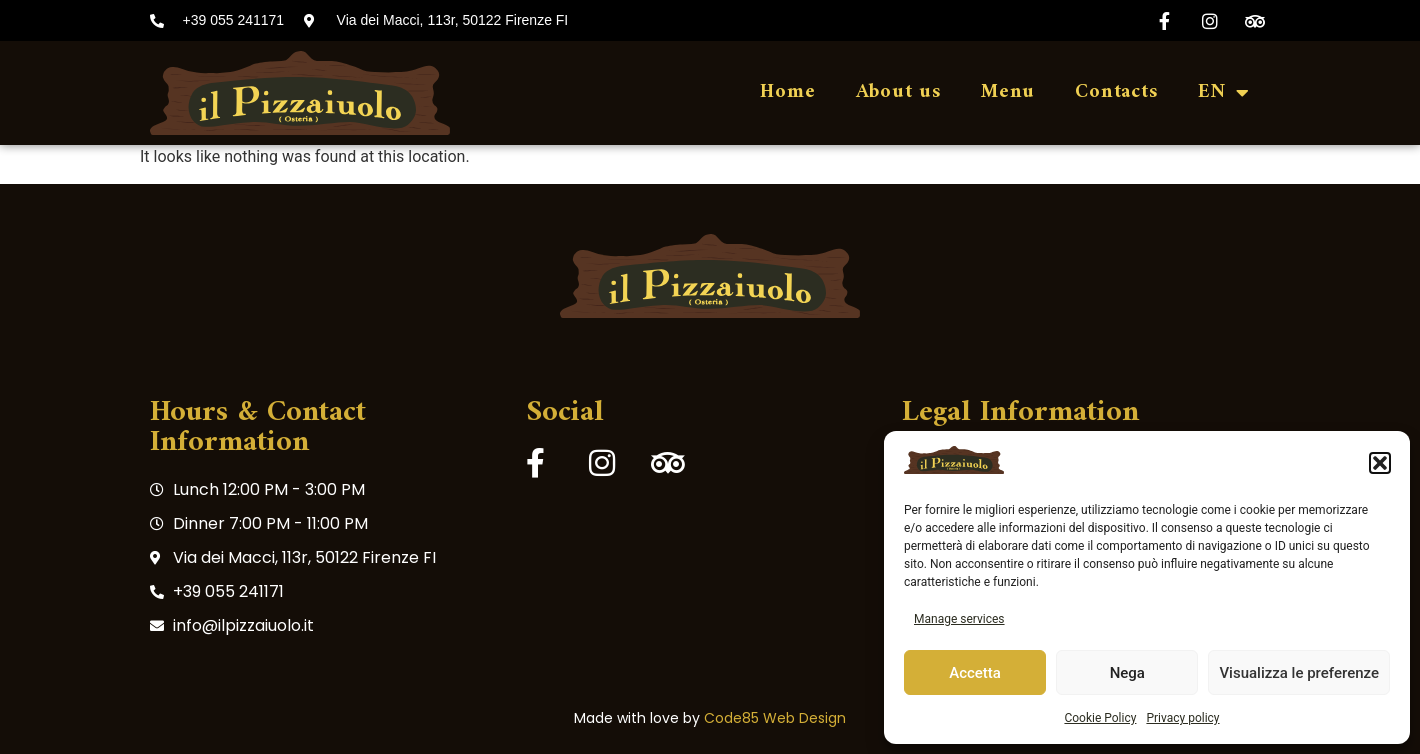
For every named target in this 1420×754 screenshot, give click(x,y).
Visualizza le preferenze (1299, 673)
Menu (1008, 92)
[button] (1380, 463)
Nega (1127, 673)
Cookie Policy (1100, 718)
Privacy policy (1182, 718)
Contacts (1116, 92)
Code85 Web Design (775, 718)
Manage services (959, 619)
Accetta (975, 673)
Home (787, 92)
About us (898, 92)
